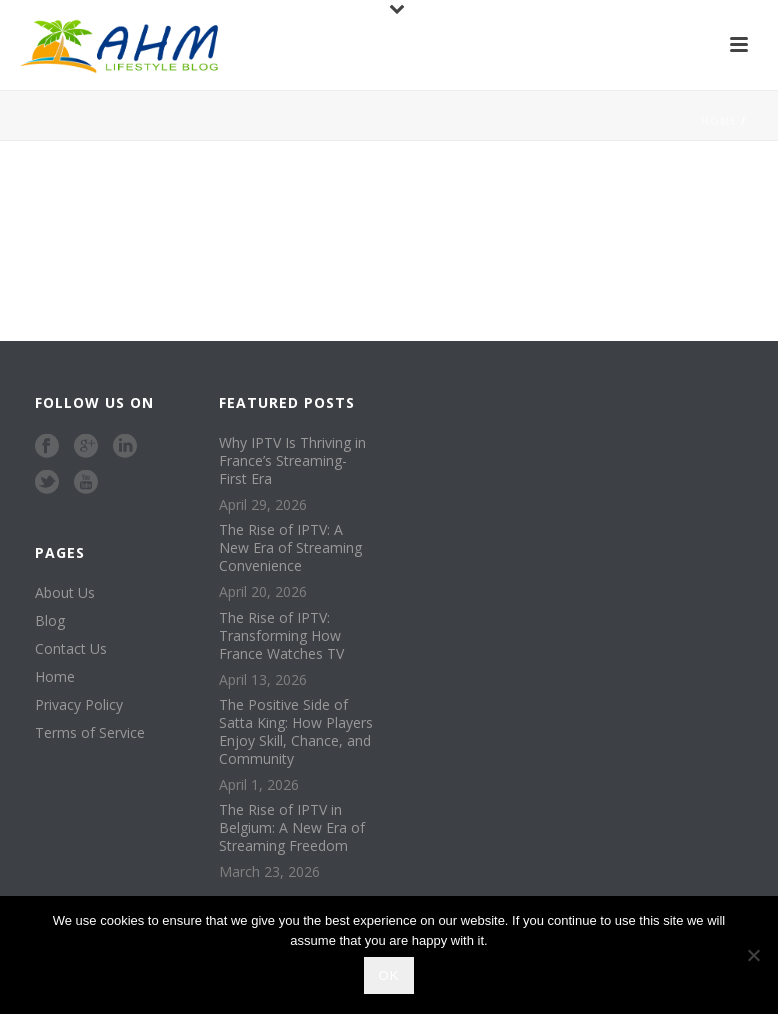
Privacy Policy (79, 705)
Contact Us (71, 649)
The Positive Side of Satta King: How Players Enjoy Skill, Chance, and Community (296, 732)
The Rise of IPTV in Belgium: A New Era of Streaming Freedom (292, 828)
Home (719, 121)
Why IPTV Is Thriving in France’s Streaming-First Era (292, 461)
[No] (753, 955)
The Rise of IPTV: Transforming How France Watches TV (281, 636)
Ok (389, 975)
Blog (50, 621)
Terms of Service (90, 733)
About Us (65, 593)
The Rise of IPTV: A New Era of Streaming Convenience (290, 548)
